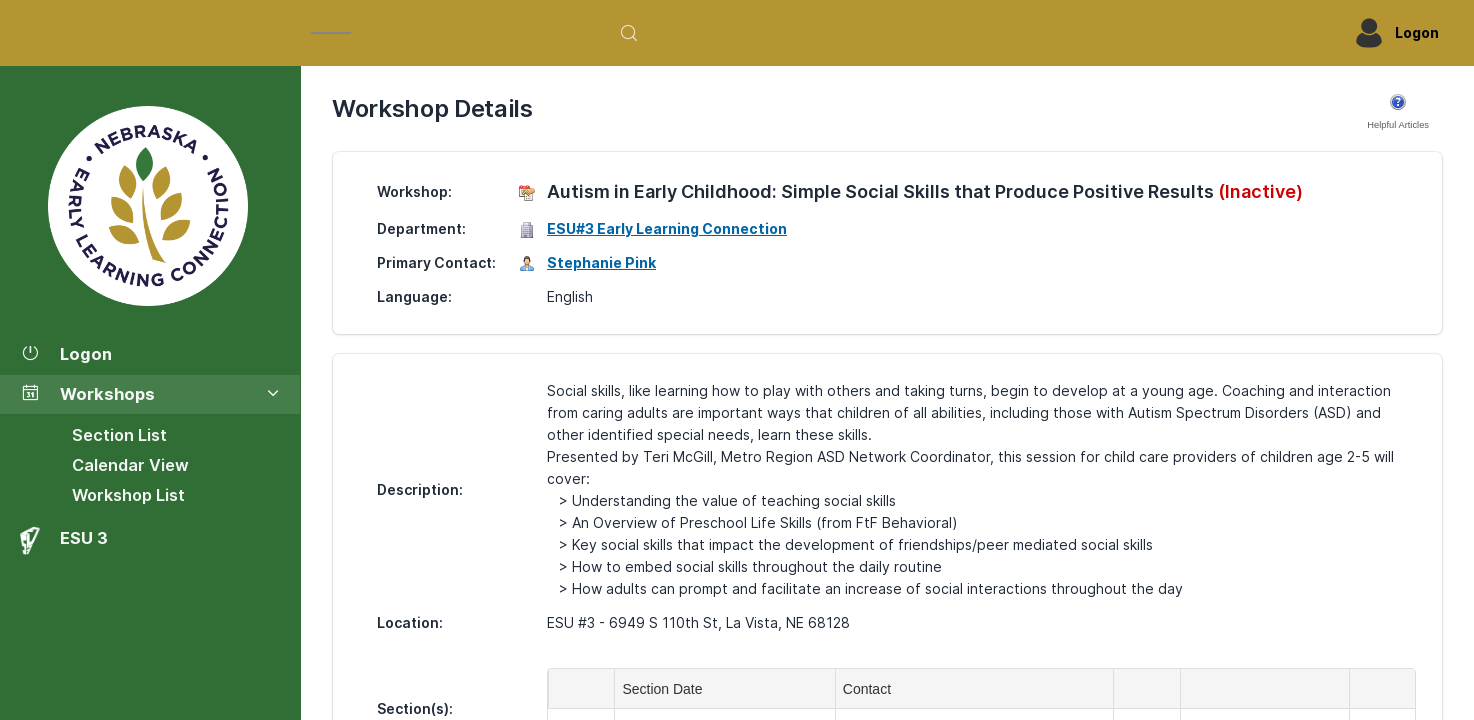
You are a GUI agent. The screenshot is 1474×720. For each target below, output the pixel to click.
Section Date (666, 689)
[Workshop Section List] (150, 206)
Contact (871, 689)
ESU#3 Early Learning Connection (667, 228)
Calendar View (130, 465)
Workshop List (128, 495)
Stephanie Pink (601, 262)
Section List (119, 435)
